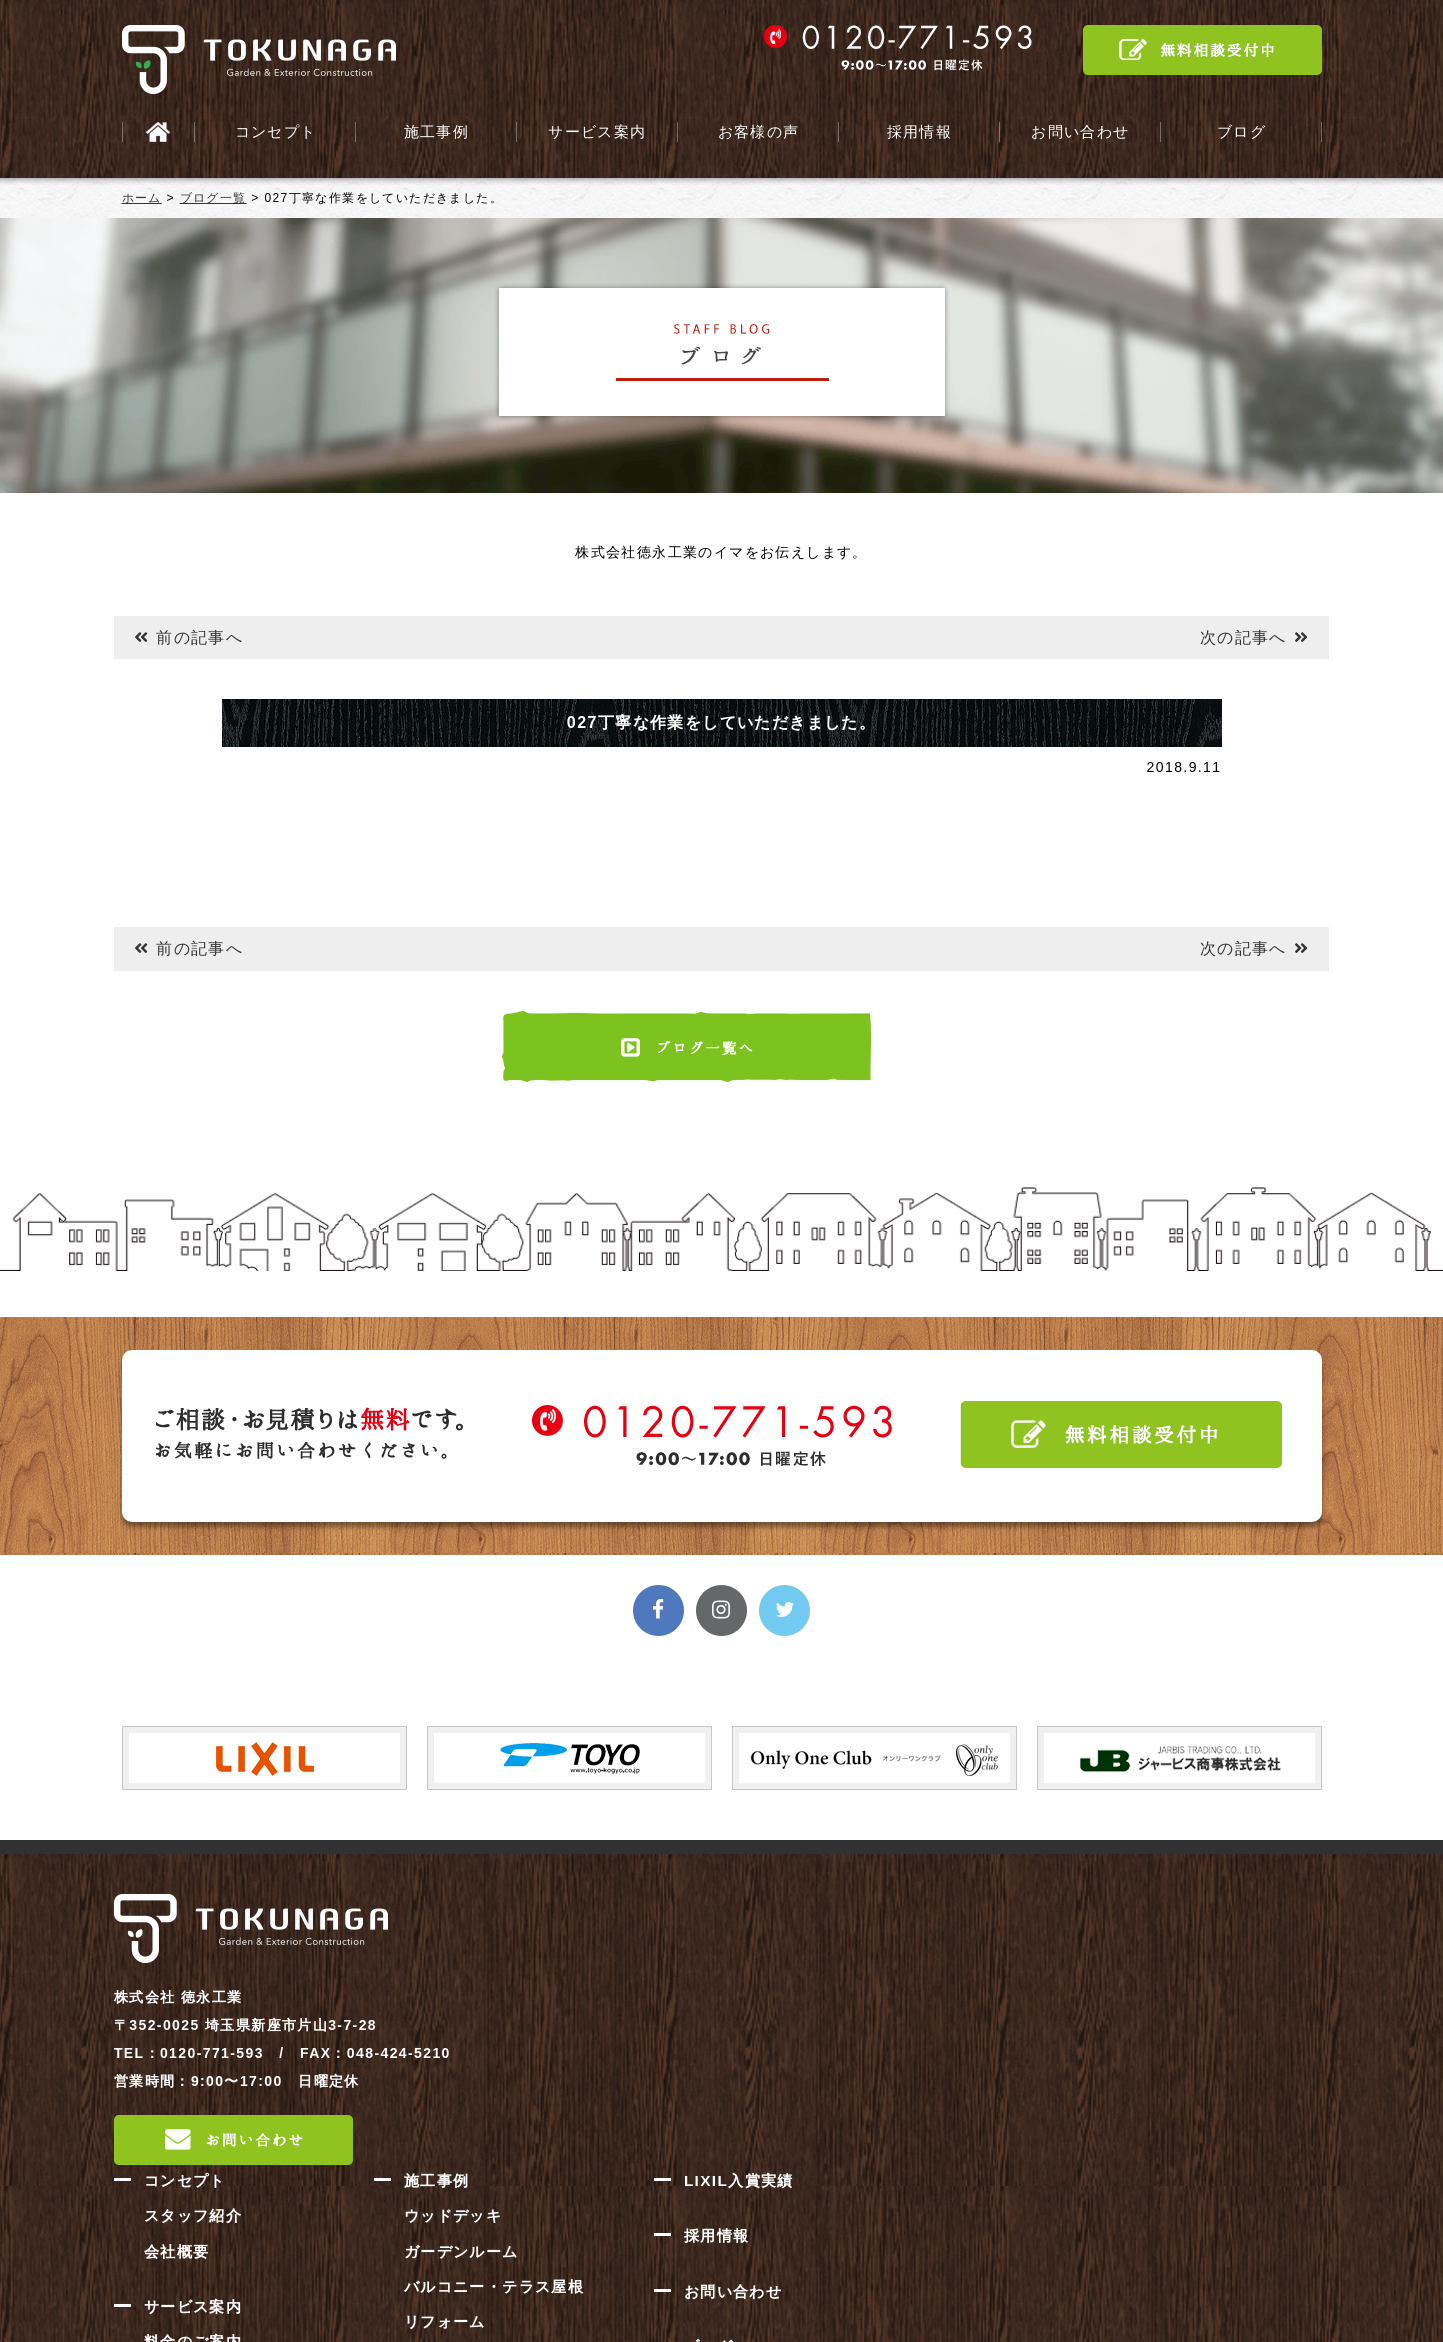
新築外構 (896, 2074)
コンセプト (275, 132)
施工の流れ (643, 2094)
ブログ (1241, 132)
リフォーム (903, 2040)
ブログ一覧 (213, 198)
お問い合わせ (1080, 132)
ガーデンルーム (919, 1972)
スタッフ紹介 (651, 1938)
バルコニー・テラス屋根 (949, 2006)
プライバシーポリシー (1222, 2120)
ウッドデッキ (911, 1938)
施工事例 (436, 132)
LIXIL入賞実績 (1196, 1904)
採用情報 (919, 132)
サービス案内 (597, 132)
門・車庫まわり (919, 2108)
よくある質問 (651, 2162)
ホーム (142, 198)
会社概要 (636, 1972)
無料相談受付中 (1202, 50)
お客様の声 (758, 132)
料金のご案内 (651, 2060)
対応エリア (643, 2128)
